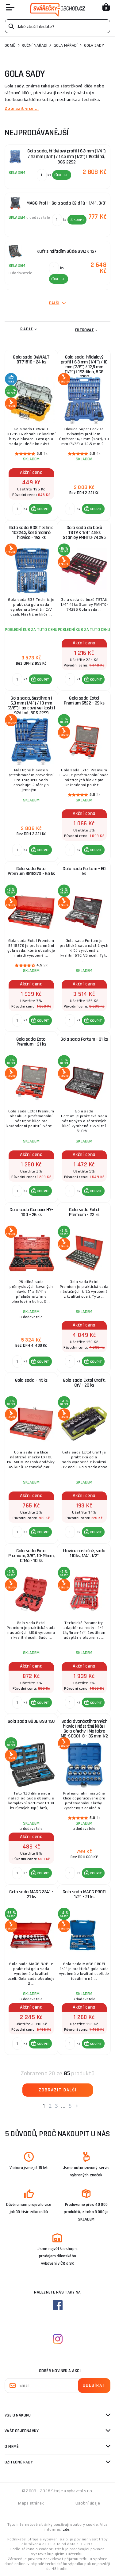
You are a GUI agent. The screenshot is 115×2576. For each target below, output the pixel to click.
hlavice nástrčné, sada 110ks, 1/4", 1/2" (84, 1553)
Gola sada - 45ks (31, 1380)
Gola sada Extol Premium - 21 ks (31, 1041)
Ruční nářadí (34, 45)
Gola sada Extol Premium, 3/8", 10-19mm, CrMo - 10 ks (31, 1556)
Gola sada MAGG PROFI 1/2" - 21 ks (84, 1894)
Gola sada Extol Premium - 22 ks (84, 1212)
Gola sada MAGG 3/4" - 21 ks (31, 1894)
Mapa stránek (31, 2503)
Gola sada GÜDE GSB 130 (31, 1721)
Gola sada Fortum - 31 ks (84, 1039)
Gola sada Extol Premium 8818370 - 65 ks (31, 871)
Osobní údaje (87, 2503)
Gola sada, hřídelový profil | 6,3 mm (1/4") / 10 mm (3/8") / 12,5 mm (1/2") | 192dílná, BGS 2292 (84, 366)
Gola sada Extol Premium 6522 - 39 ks (84, 700)
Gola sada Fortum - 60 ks (84, 871)
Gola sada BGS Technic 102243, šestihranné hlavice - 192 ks (31, 532)
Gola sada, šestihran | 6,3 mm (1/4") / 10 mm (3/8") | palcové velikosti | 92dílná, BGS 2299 (31, 705)
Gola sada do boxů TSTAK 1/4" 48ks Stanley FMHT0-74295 (84, 532)
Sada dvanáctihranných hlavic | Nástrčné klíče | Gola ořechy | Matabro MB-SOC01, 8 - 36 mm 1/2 (84, 1728)
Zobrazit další (58, 2090)
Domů (10, 45)
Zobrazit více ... (22, 108)
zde (66, 2529)
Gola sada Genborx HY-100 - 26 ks (31, 1212)
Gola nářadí (66, 45)
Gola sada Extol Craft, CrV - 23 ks (84, 1382)
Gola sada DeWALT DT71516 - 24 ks (31, 359)
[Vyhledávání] (57, 26)
